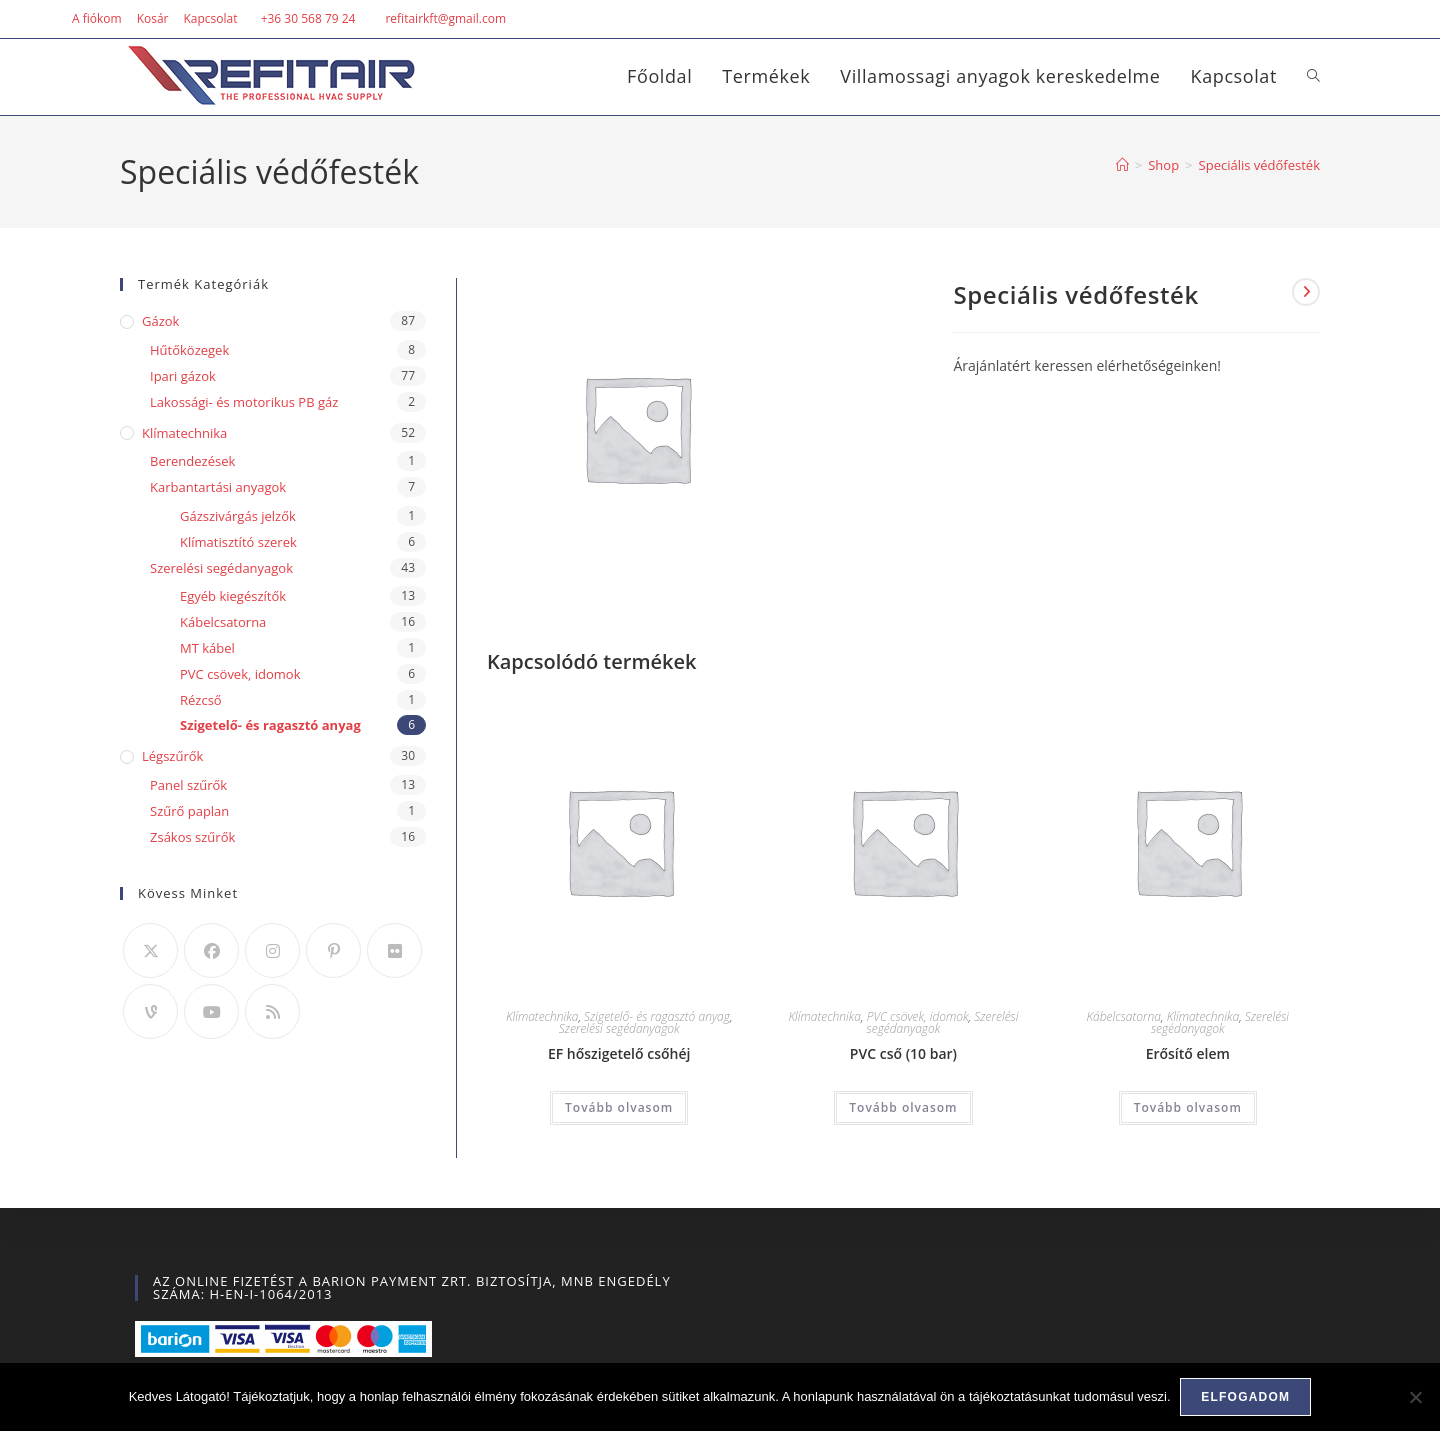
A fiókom (97, 18)
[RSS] (272, 1011)
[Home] (1122, 165)
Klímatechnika (542, 1016)
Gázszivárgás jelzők (238, 516)
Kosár (153, 18)
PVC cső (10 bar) (903, 1053)
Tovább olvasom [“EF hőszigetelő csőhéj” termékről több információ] (619, 1107)
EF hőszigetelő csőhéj (619, 1053)
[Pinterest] (333, 950)
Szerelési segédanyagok (619, 1028)
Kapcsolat (210, 18)
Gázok (160, 321)
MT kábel (207, 648)
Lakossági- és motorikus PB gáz (244, 402)
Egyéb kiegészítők (233, 596)
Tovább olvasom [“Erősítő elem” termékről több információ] (1188, 1107)
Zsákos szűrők (192, 837)
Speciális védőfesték (1259, 165)
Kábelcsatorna (1123, 1016)
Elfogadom (1246, 1397)
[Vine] (150, 1011)
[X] (150, 950)
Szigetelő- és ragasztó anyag (657, 1016)
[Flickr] (394, 950)
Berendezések (192, 461)
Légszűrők (172, 756)
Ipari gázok (183, 376)
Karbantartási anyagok (218, 487)
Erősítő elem (1188, 1053)
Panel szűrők (188, 785)
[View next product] (1306, 292)
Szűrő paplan (189, 811)
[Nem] (1415, 1397)
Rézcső (201, 700)
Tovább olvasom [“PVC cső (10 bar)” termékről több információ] (903, 1107)
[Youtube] (211, 1011)
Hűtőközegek (189, 350)
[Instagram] (272, 950)
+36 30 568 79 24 (308, 18)
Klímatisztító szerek (238, 542)
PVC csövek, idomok (918, 1016)
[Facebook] (211, 950)
